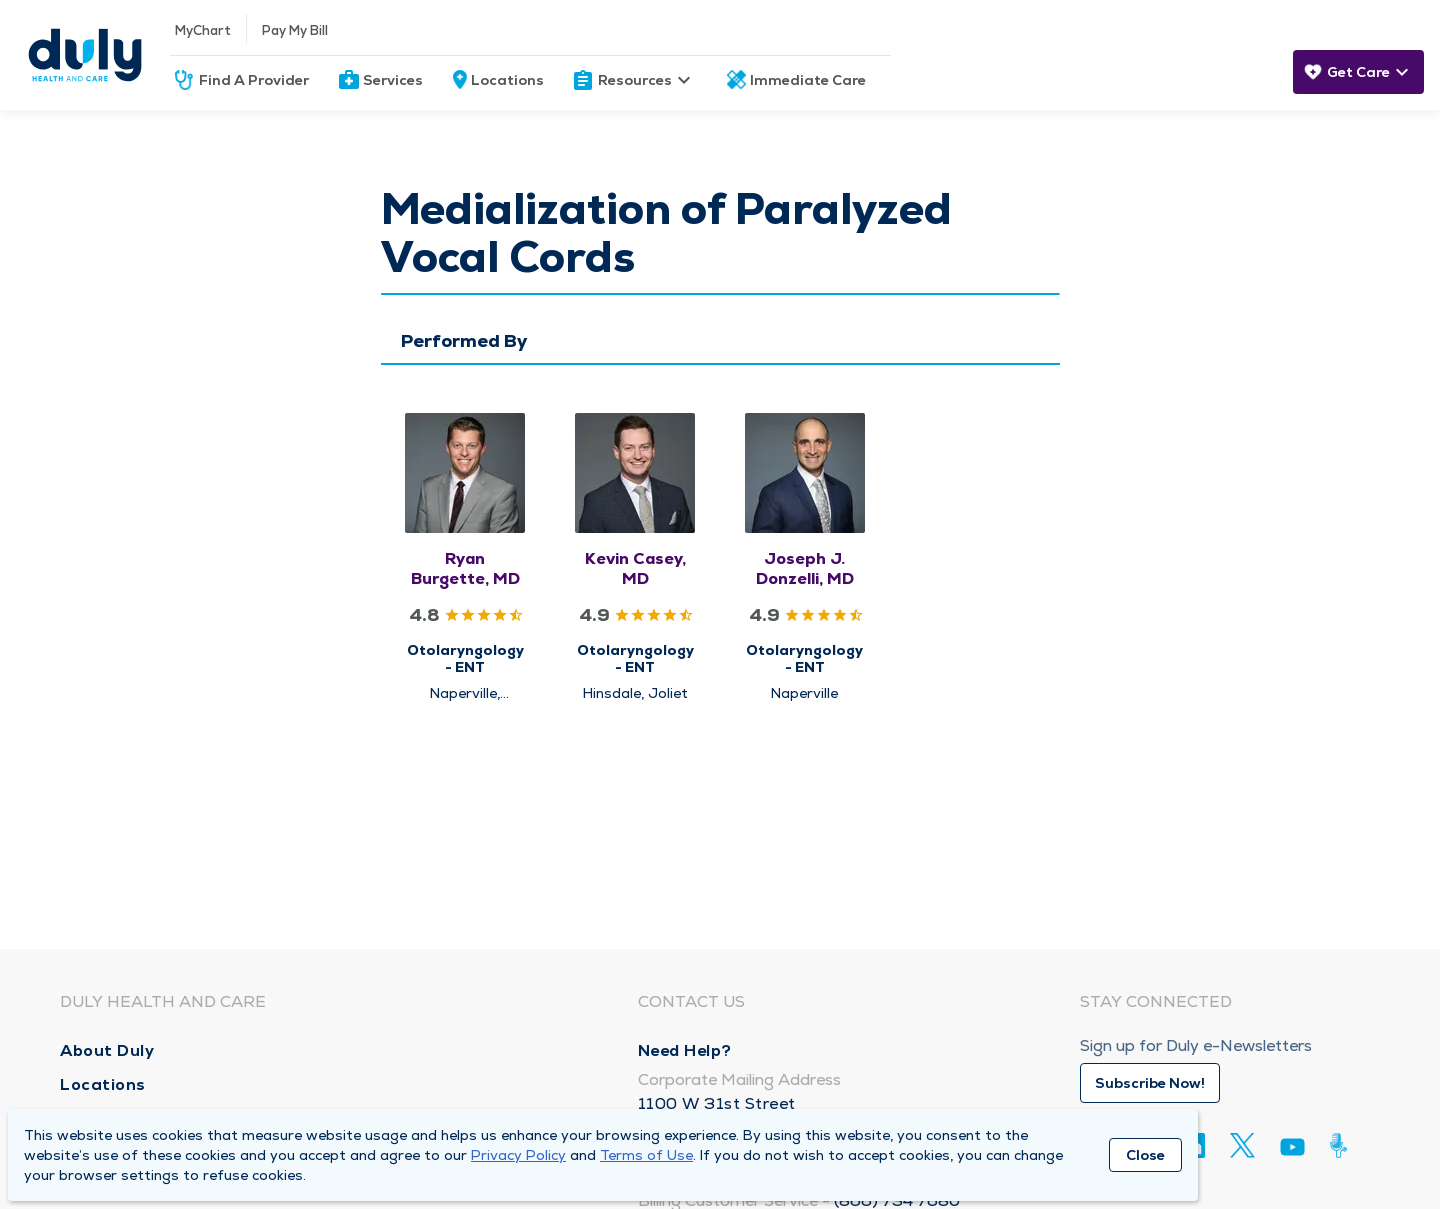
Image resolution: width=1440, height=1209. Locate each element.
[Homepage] (85, 55)
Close (1145, 1155)
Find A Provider (254, 80)
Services (393, 80)
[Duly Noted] (1342, 1145)
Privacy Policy (518, 1155)
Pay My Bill (295, 30)
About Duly (107, 1050)
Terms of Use (646, 1155)
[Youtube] (1292, 1150)
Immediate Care (808, 80)
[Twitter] (1242, 1145)
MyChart (203, 30)
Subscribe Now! (1150, 1083)
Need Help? (685, 1050)
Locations (507, 80)
